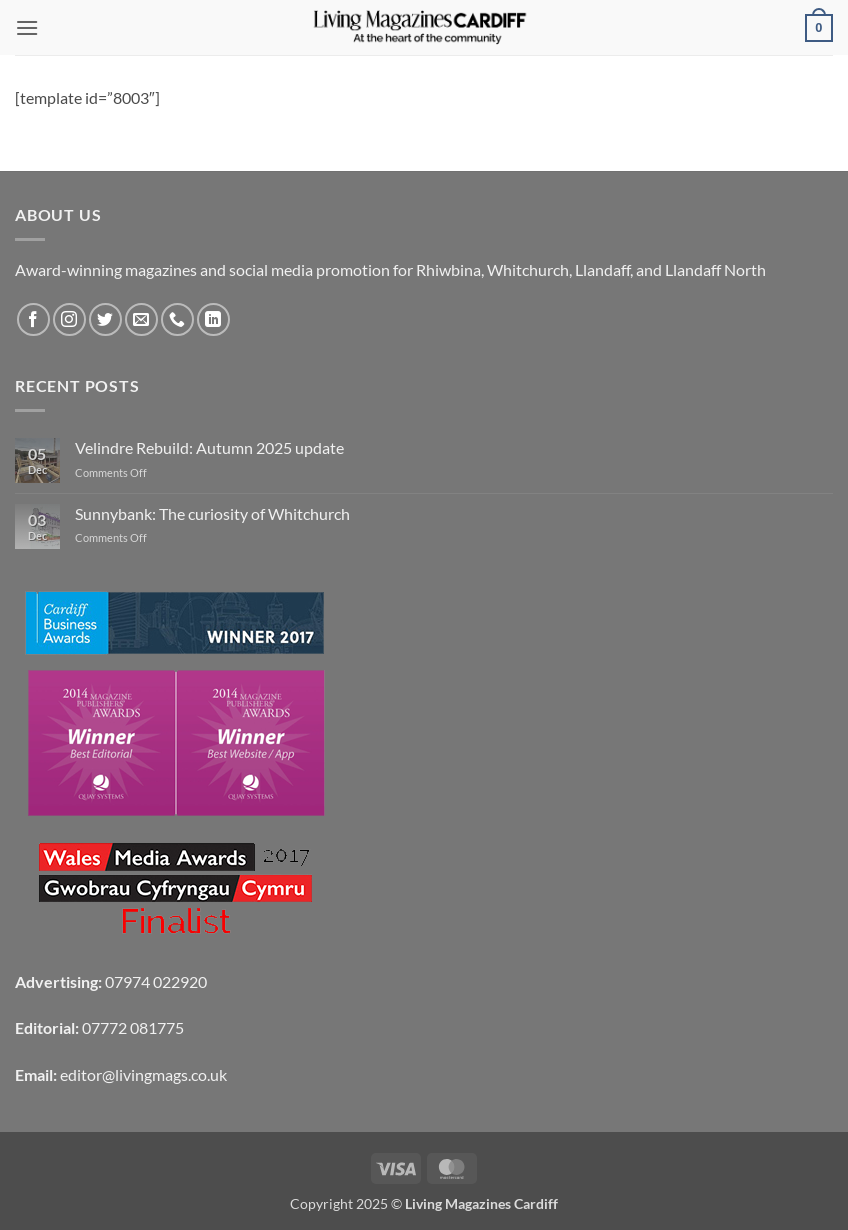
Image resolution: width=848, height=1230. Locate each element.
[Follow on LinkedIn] (213, 319)
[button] (27, 27)
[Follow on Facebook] (33, 319)
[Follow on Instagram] (69, 319)
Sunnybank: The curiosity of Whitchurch (212, 513)
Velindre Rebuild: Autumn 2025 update (209, 447)
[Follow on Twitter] (105, 319)
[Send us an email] (141, 319)
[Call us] (177, 319)
